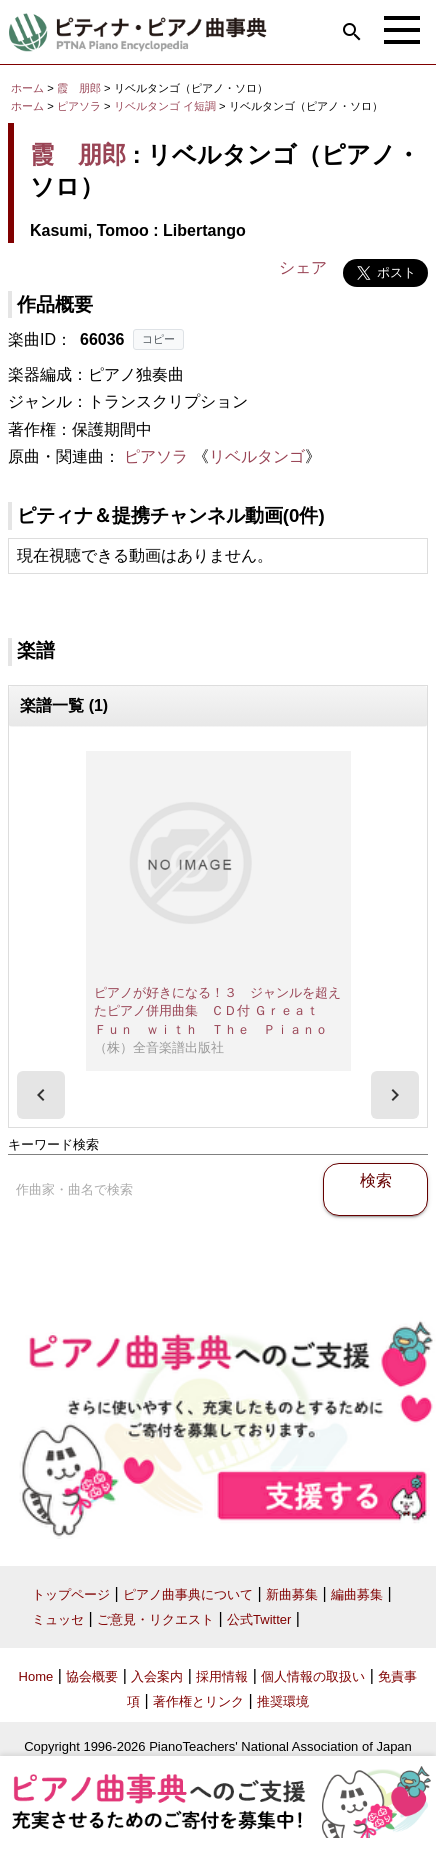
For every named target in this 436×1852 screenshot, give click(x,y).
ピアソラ (79, 106)
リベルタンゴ (257, 456)
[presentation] (41, 1095)
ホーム (27, 88)
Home (36, 1676)
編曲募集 (357, 1594)
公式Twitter (259, 1619)
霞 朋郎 (79, 88)
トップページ (71, 1594)
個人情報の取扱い (313, 1676)
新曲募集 (292, 1594)
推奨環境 (283, 1701)
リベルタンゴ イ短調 (165, 106)
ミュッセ (58, 1619)
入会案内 (157, 1676)
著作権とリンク (198, 1701)
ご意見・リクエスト (155, 1619)
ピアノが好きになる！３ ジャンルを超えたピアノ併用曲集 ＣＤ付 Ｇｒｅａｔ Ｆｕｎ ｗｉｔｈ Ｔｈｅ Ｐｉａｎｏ (217, 1011)
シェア (303, 267)
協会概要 (92, 1676)
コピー (158, 339)
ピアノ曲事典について (188, 1594)
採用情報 (222, 1676)
